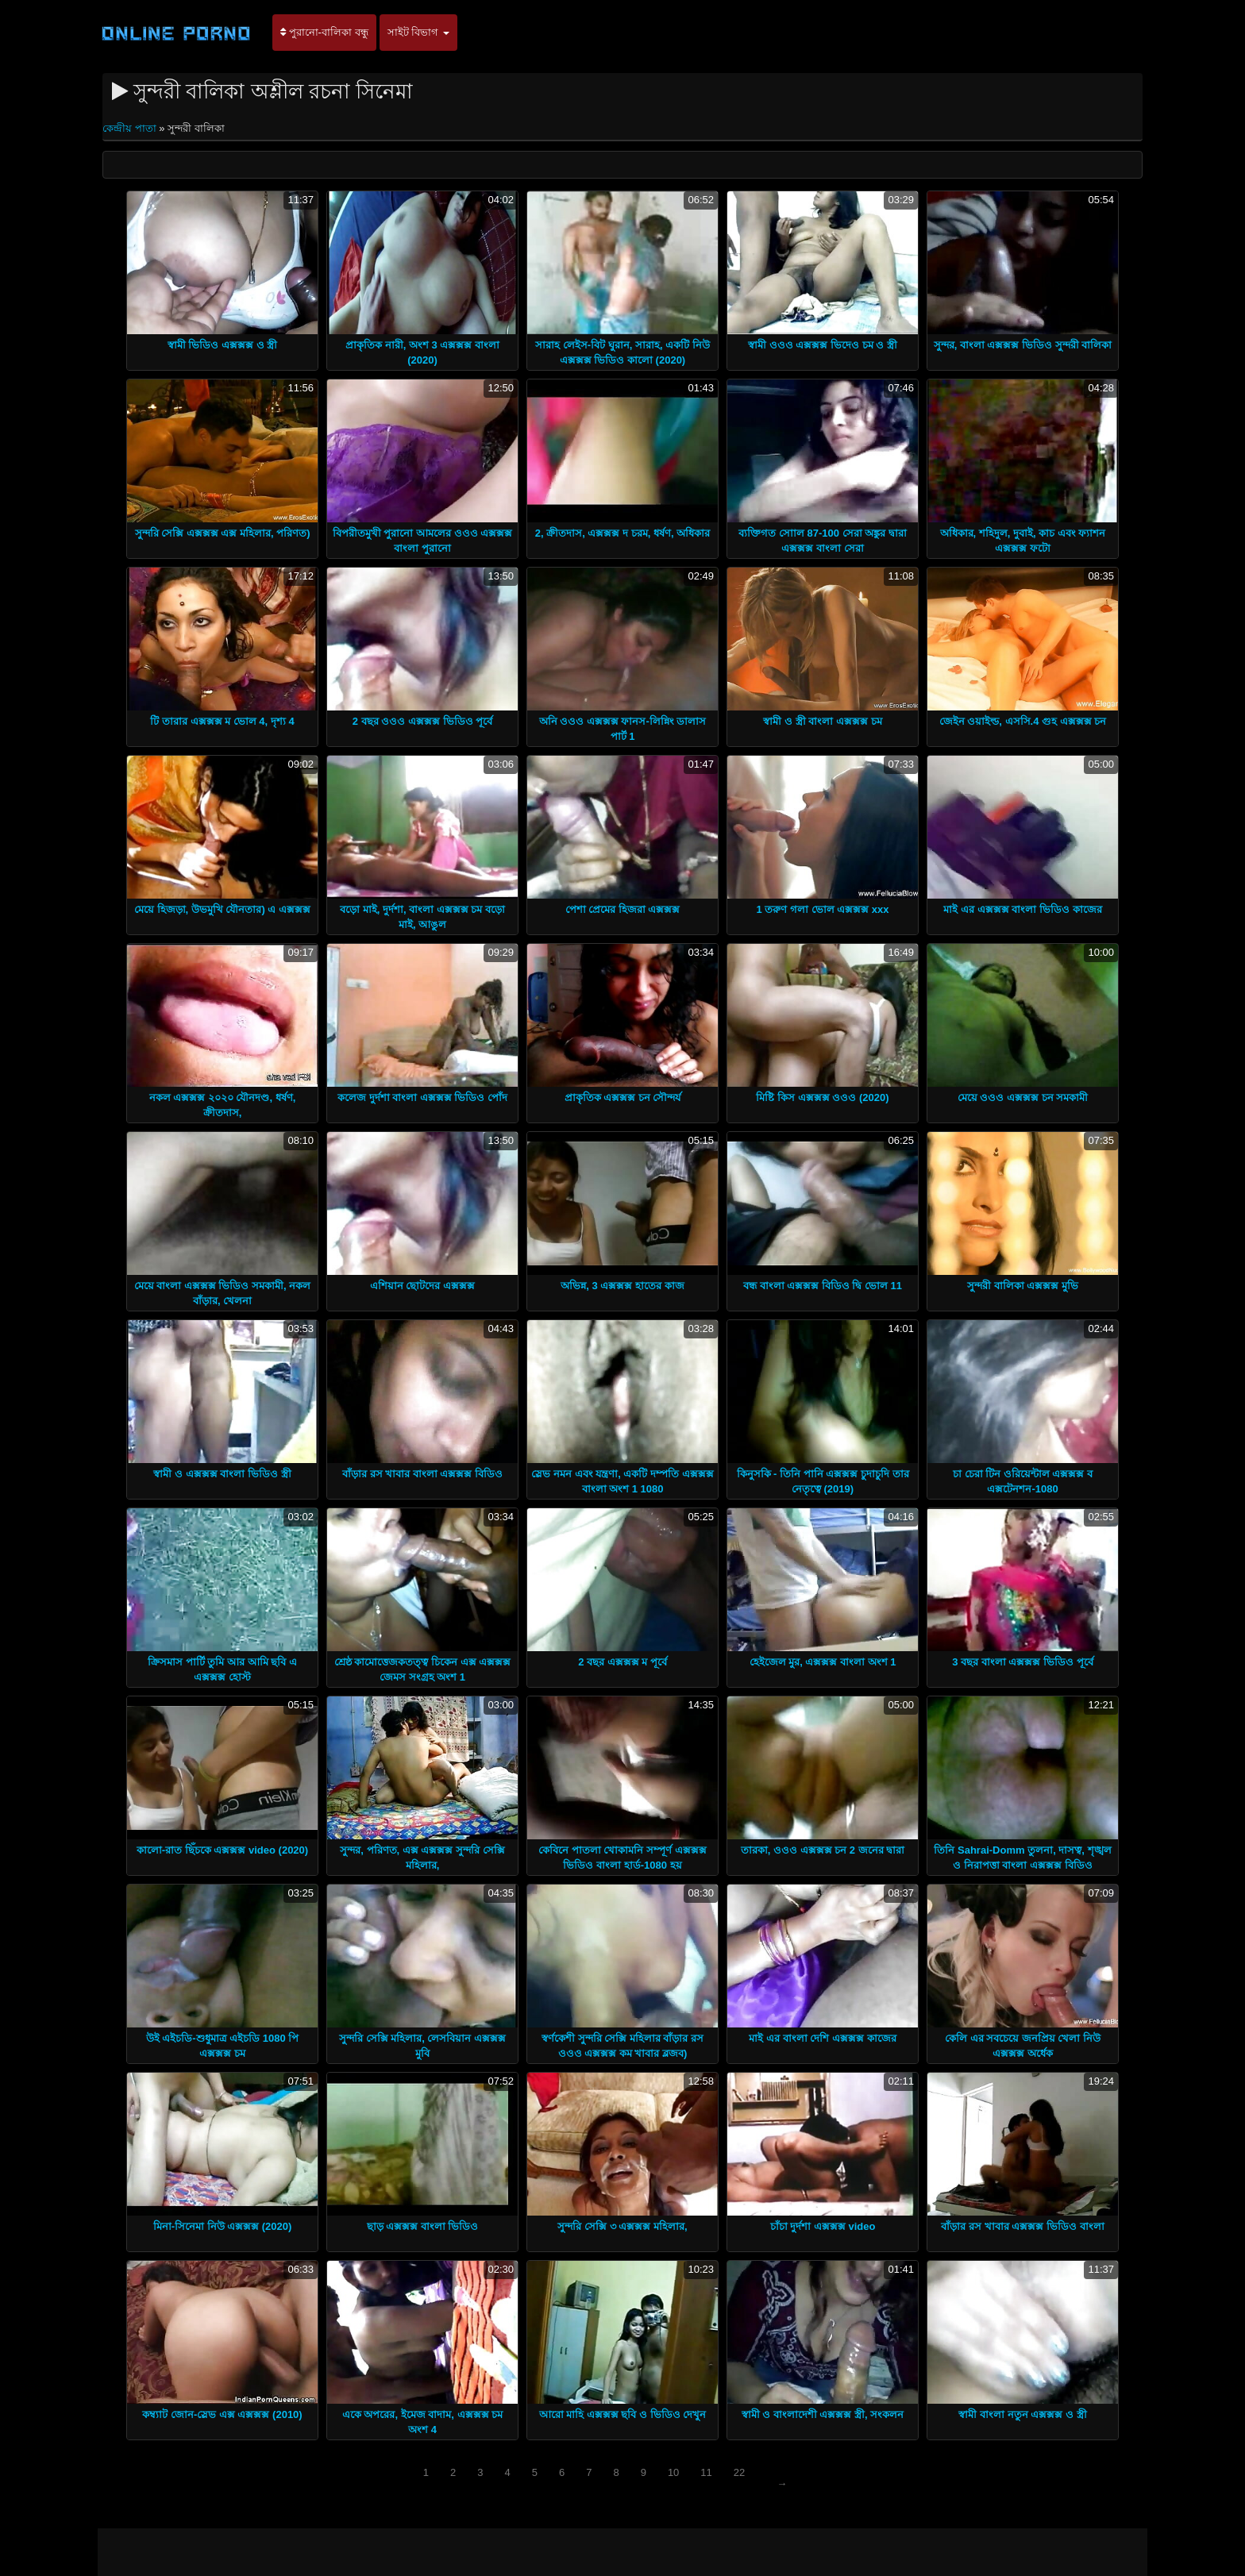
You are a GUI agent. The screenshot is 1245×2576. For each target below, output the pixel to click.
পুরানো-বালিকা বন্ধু (324, 32)
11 (705, 2472)
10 (673, 2472)
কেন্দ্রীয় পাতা (130, 128)
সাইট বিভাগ (418, 32)
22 (739, 2472)
